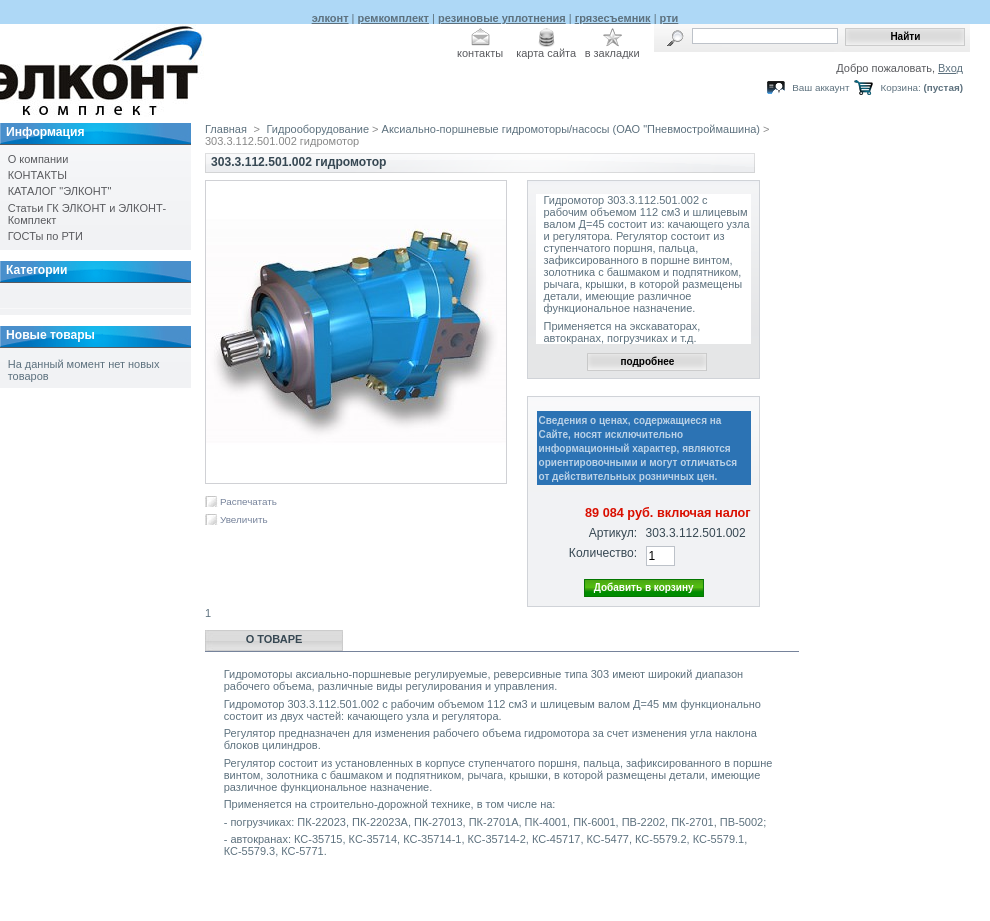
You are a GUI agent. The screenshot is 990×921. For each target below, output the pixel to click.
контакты (480, 53)
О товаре (274, 639)
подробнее (647, 361)
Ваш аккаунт (820, 87)
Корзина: (900, 87)
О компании (38, 159)
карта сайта (546, 53)
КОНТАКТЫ (37, 175)
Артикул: (613, 533)
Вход (950, 68)
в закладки (612, 53)
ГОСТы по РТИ (45, 236)
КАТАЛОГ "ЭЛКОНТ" (60, 191)
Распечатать (248, 501)
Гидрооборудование (318, 129)
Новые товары (50, 335)
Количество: (603, 553)
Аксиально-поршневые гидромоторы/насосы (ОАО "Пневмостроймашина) (571, 129)
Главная (226, 129)
